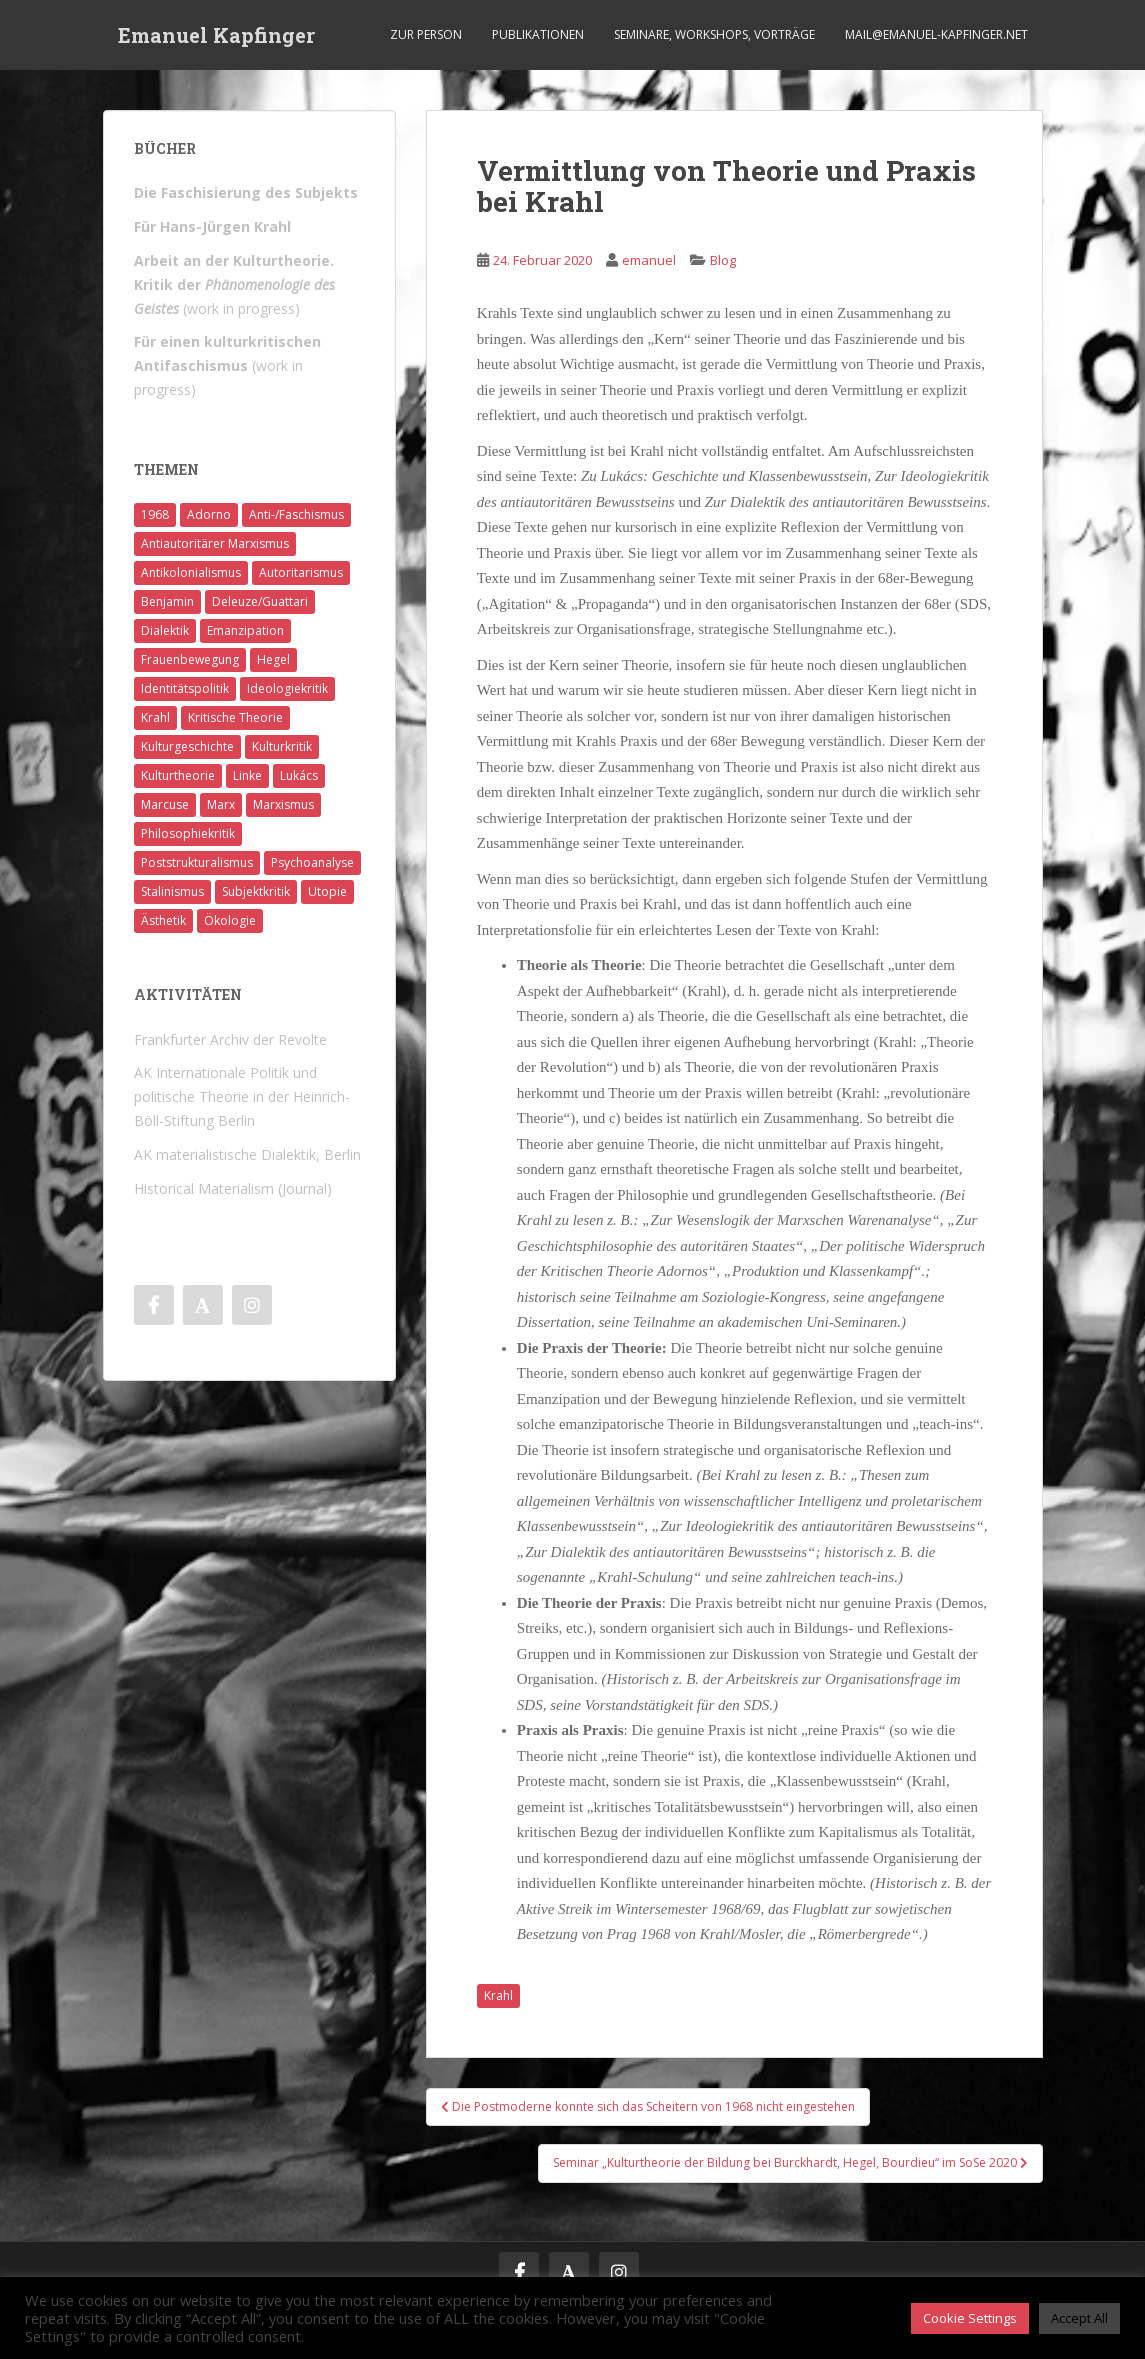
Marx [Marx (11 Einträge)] (221, 804)
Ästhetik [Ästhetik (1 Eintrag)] (163, 920)
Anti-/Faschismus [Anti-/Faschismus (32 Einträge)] (296, 514)
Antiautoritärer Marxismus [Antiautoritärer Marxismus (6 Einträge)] (215, 543)
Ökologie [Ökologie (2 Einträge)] (230, 920)
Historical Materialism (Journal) (233, 1188)
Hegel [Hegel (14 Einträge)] (273, 659)
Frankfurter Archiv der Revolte (230, 1039)
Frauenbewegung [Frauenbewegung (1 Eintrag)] (190, 659)
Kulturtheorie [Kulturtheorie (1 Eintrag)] (178, 775)
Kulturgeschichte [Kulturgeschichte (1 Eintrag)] (187, 746)
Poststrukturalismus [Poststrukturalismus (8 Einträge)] (197, 862)
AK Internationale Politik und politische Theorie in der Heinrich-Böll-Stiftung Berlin (242, 1096)
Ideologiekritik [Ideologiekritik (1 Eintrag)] (287, 688)
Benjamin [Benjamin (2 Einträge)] (167, 601)
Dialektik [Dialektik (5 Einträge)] (165, 630)
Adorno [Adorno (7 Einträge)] (209, 514)
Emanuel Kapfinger (216, 35)
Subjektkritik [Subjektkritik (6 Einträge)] (256, 891)
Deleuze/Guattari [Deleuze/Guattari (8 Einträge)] (260, 601)
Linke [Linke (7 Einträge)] (247, 775)
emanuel (649, 260)
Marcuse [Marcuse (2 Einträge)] (165, 804)
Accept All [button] (1079, 2318)
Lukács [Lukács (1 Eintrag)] (299, 775)
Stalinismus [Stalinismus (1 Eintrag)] (172, 891)
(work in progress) (234, 284)
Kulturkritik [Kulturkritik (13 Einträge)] (282, 746)
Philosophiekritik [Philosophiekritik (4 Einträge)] (188, 833)
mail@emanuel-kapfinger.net (936, 34)
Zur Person (426, 34)
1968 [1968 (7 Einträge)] (155, 514)
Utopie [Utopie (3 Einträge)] (327, 891)
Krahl (498, 1995)
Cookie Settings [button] (970, 2318)
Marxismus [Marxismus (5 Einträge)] (283, 804)
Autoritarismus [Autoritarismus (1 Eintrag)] (301, 572)
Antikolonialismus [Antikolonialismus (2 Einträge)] (191, 572)
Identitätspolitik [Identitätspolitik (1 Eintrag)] (185, 688)
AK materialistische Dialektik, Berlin (247, 1154)
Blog (723, 260)
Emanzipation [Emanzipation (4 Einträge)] (245, 630)
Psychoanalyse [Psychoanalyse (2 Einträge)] (312, 862)
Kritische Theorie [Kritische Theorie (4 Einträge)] (235, 717)
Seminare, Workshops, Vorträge (714, 34)
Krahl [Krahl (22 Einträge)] (155, 717)
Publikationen (538, 34)
